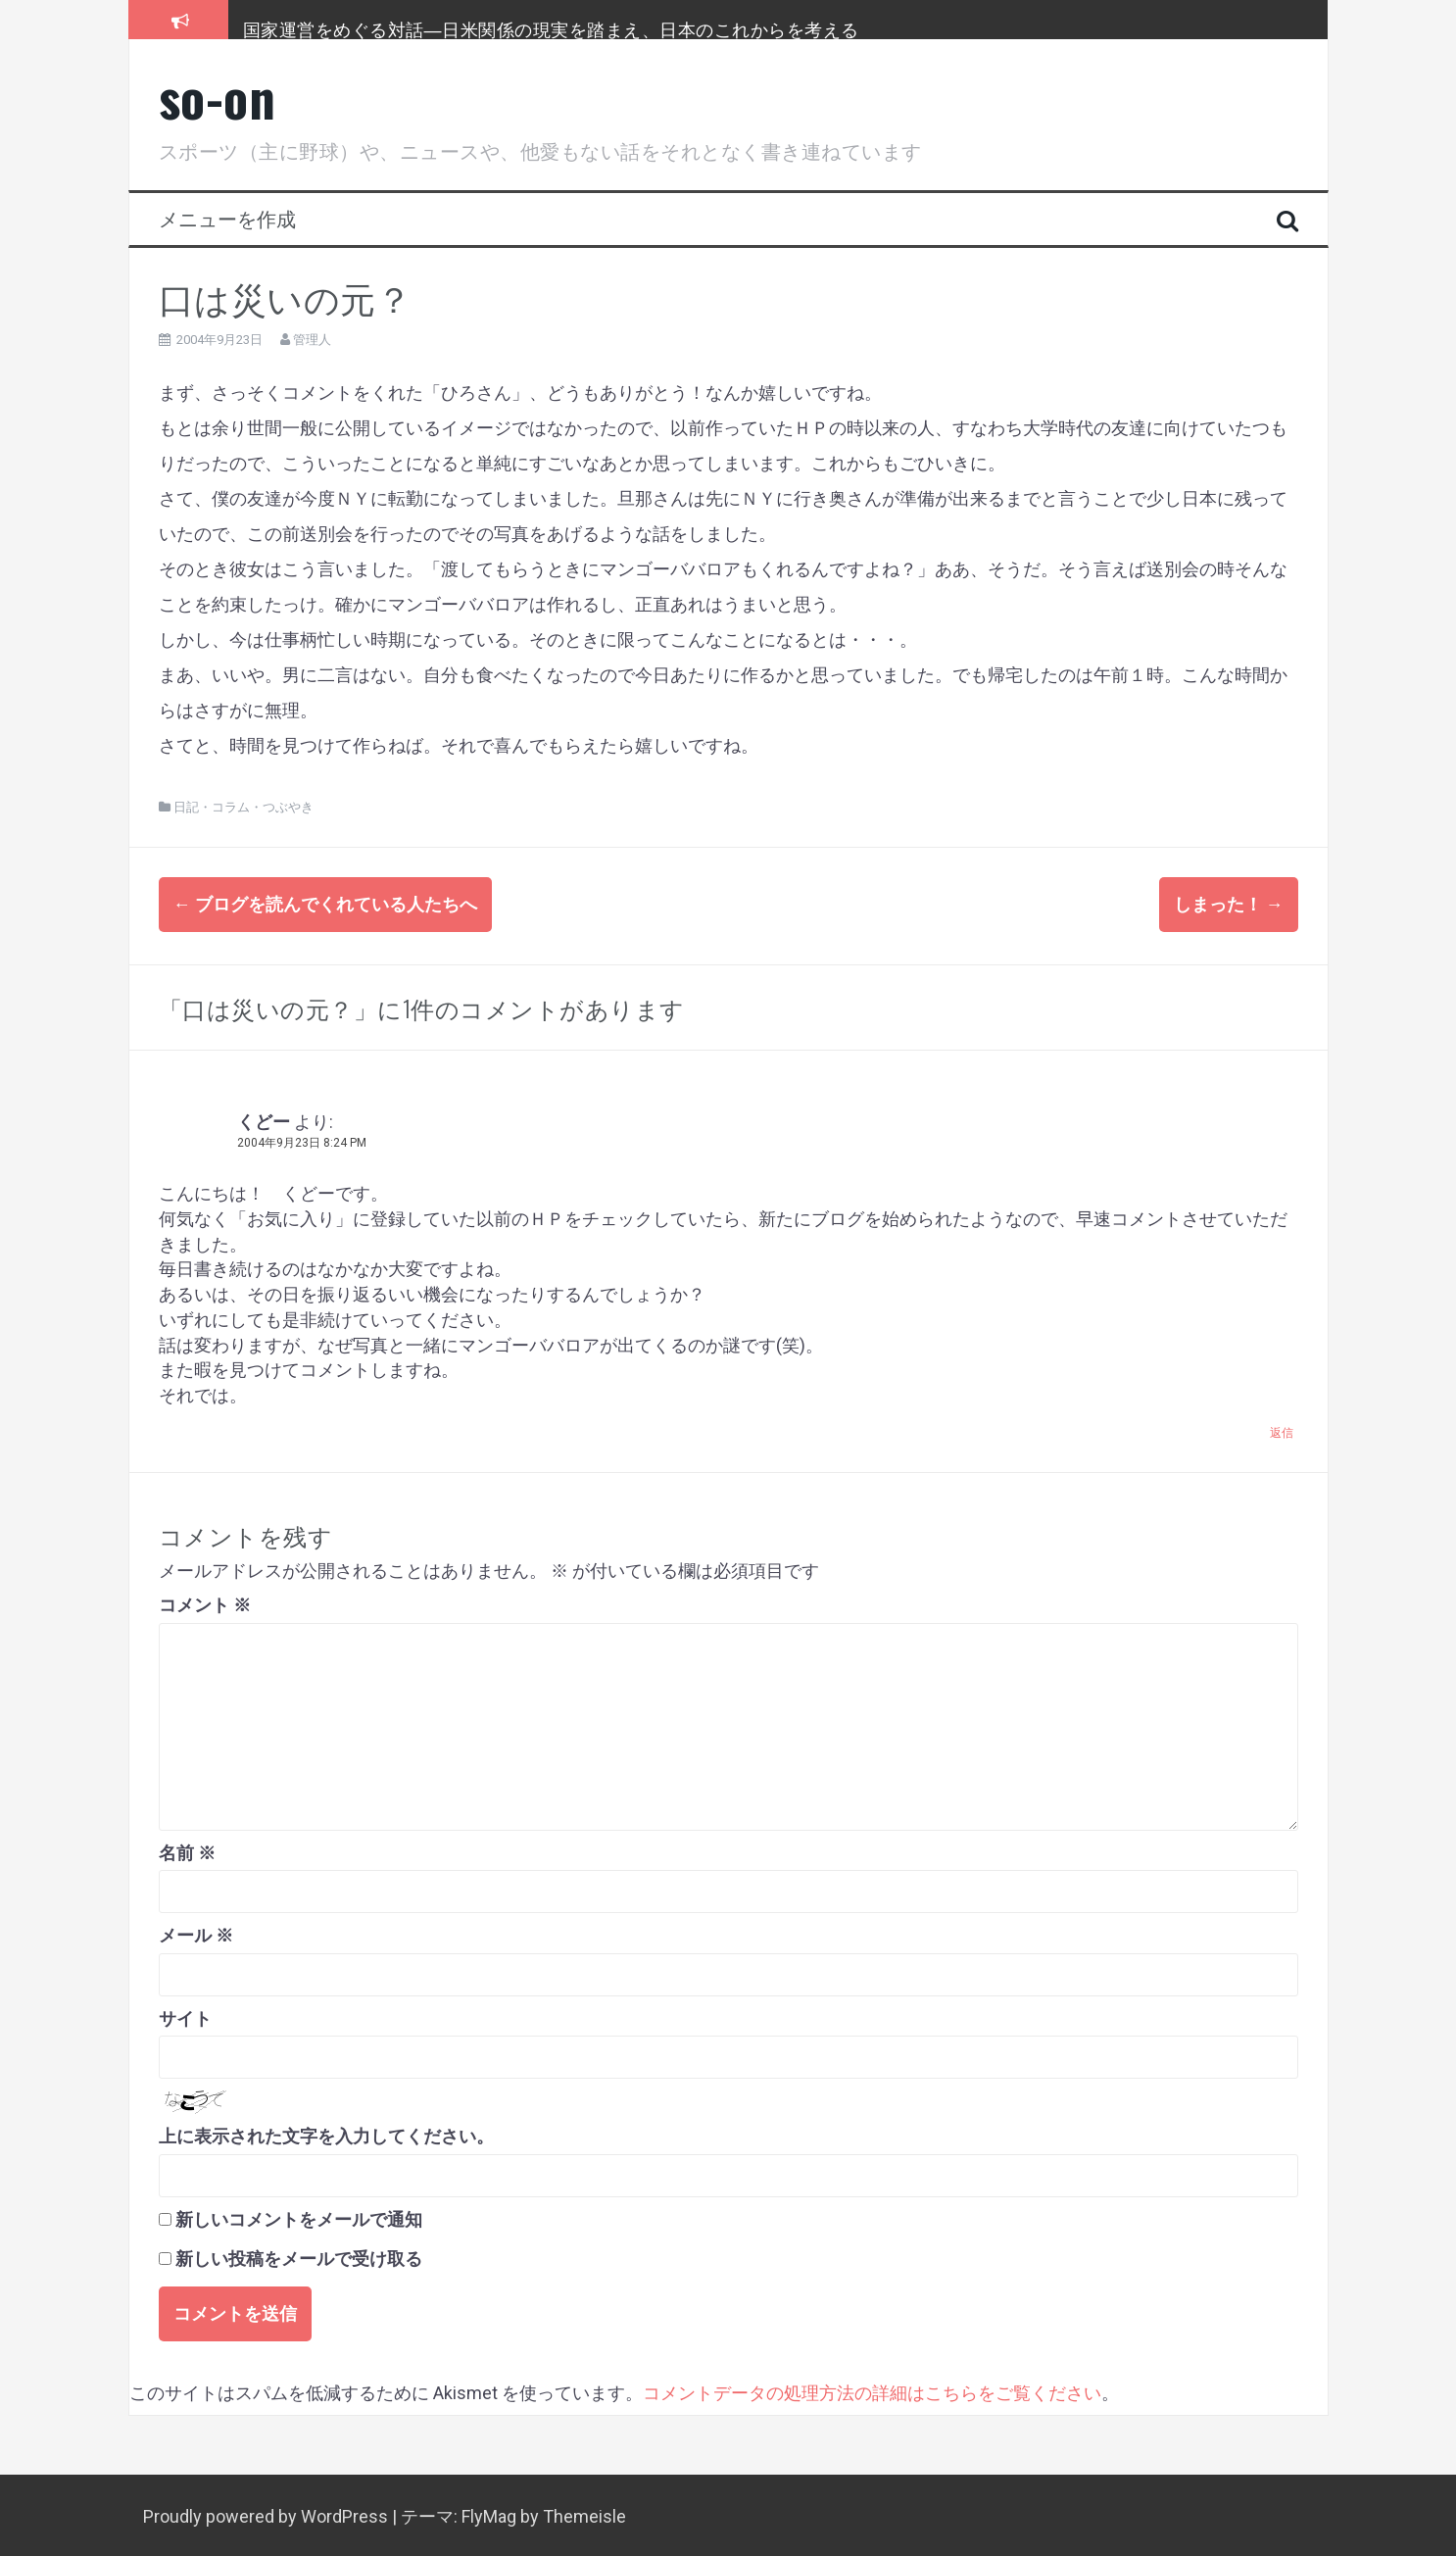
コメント (205, 1602)
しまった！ (1229, 904)
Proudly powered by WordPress (267, 2513)
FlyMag (488, 2513)
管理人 (312, 339)
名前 (187, 1849)
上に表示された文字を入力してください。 (326, 2133)
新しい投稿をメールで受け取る (298, 2255)
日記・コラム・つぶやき (243, 807)
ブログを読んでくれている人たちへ (325, 904)
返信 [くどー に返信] (1281, 1429)
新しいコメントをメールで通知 (298, 2215)
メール (196, 1932)
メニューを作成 (227, 217)
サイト (185, 2014)
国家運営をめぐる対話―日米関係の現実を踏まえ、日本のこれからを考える (551, 28)
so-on (217, 96)
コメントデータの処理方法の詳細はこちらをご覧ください (872, 2389)
